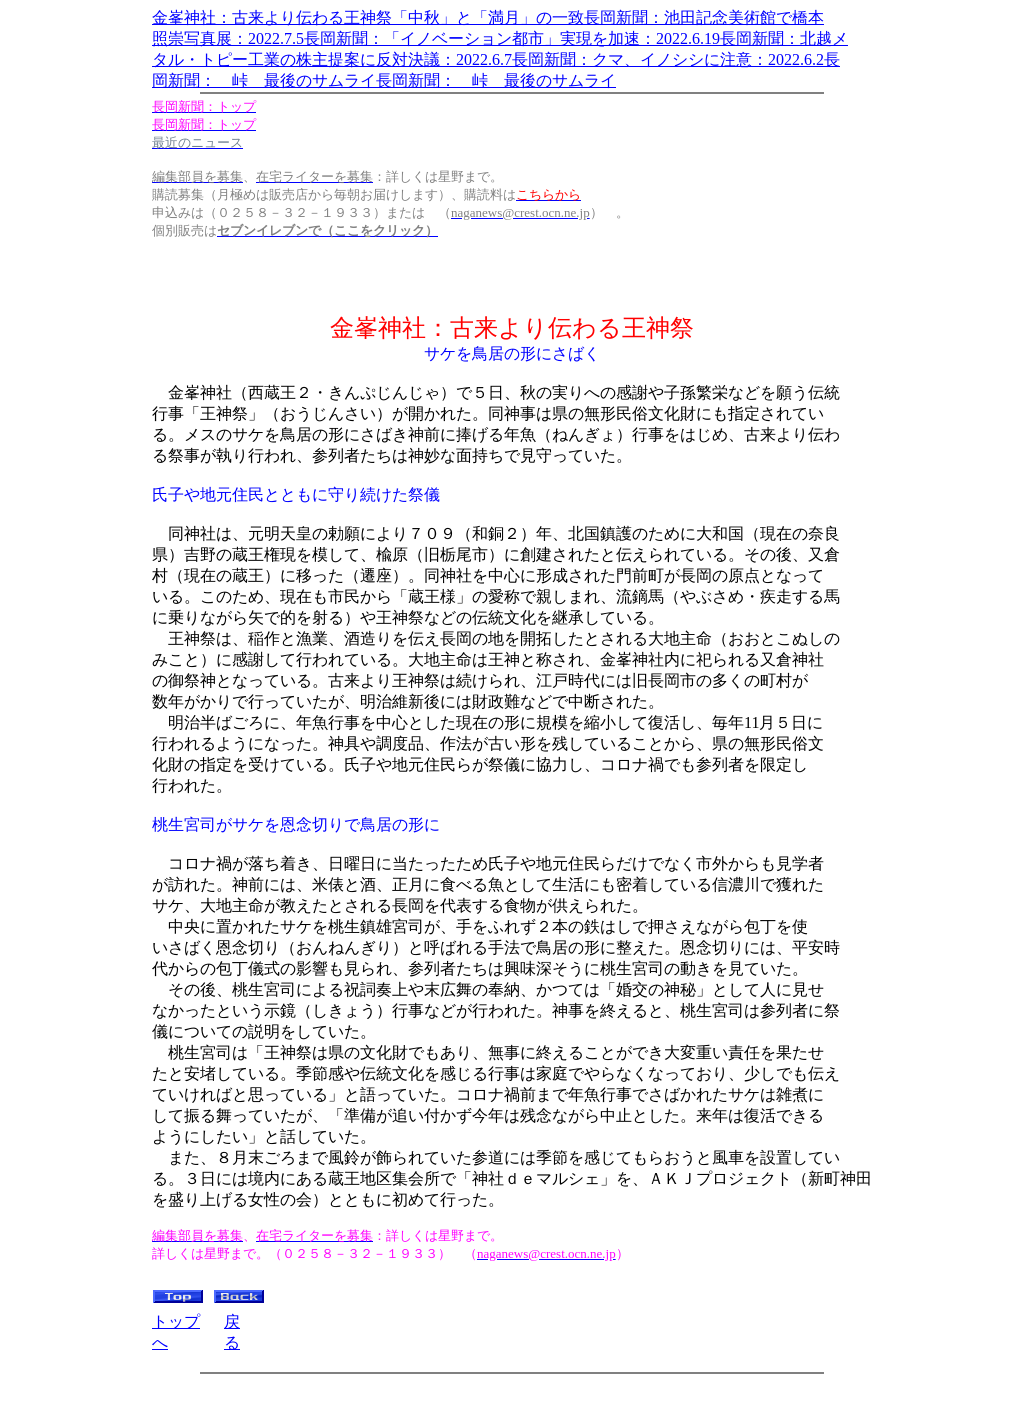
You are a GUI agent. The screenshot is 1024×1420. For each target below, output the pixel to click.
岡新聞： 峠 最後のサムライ (264, 80)
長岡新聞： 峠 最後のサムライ (496, 80)
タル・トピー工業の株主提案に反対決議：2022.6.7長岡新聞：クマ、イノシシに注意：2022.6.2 (488, 59)
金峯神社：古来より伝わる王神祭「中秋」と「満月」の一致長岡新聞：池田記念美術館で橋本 (488, 17)
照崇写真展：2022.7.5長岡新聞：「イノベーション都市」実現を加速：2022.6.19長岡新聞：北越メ (500, 38)
